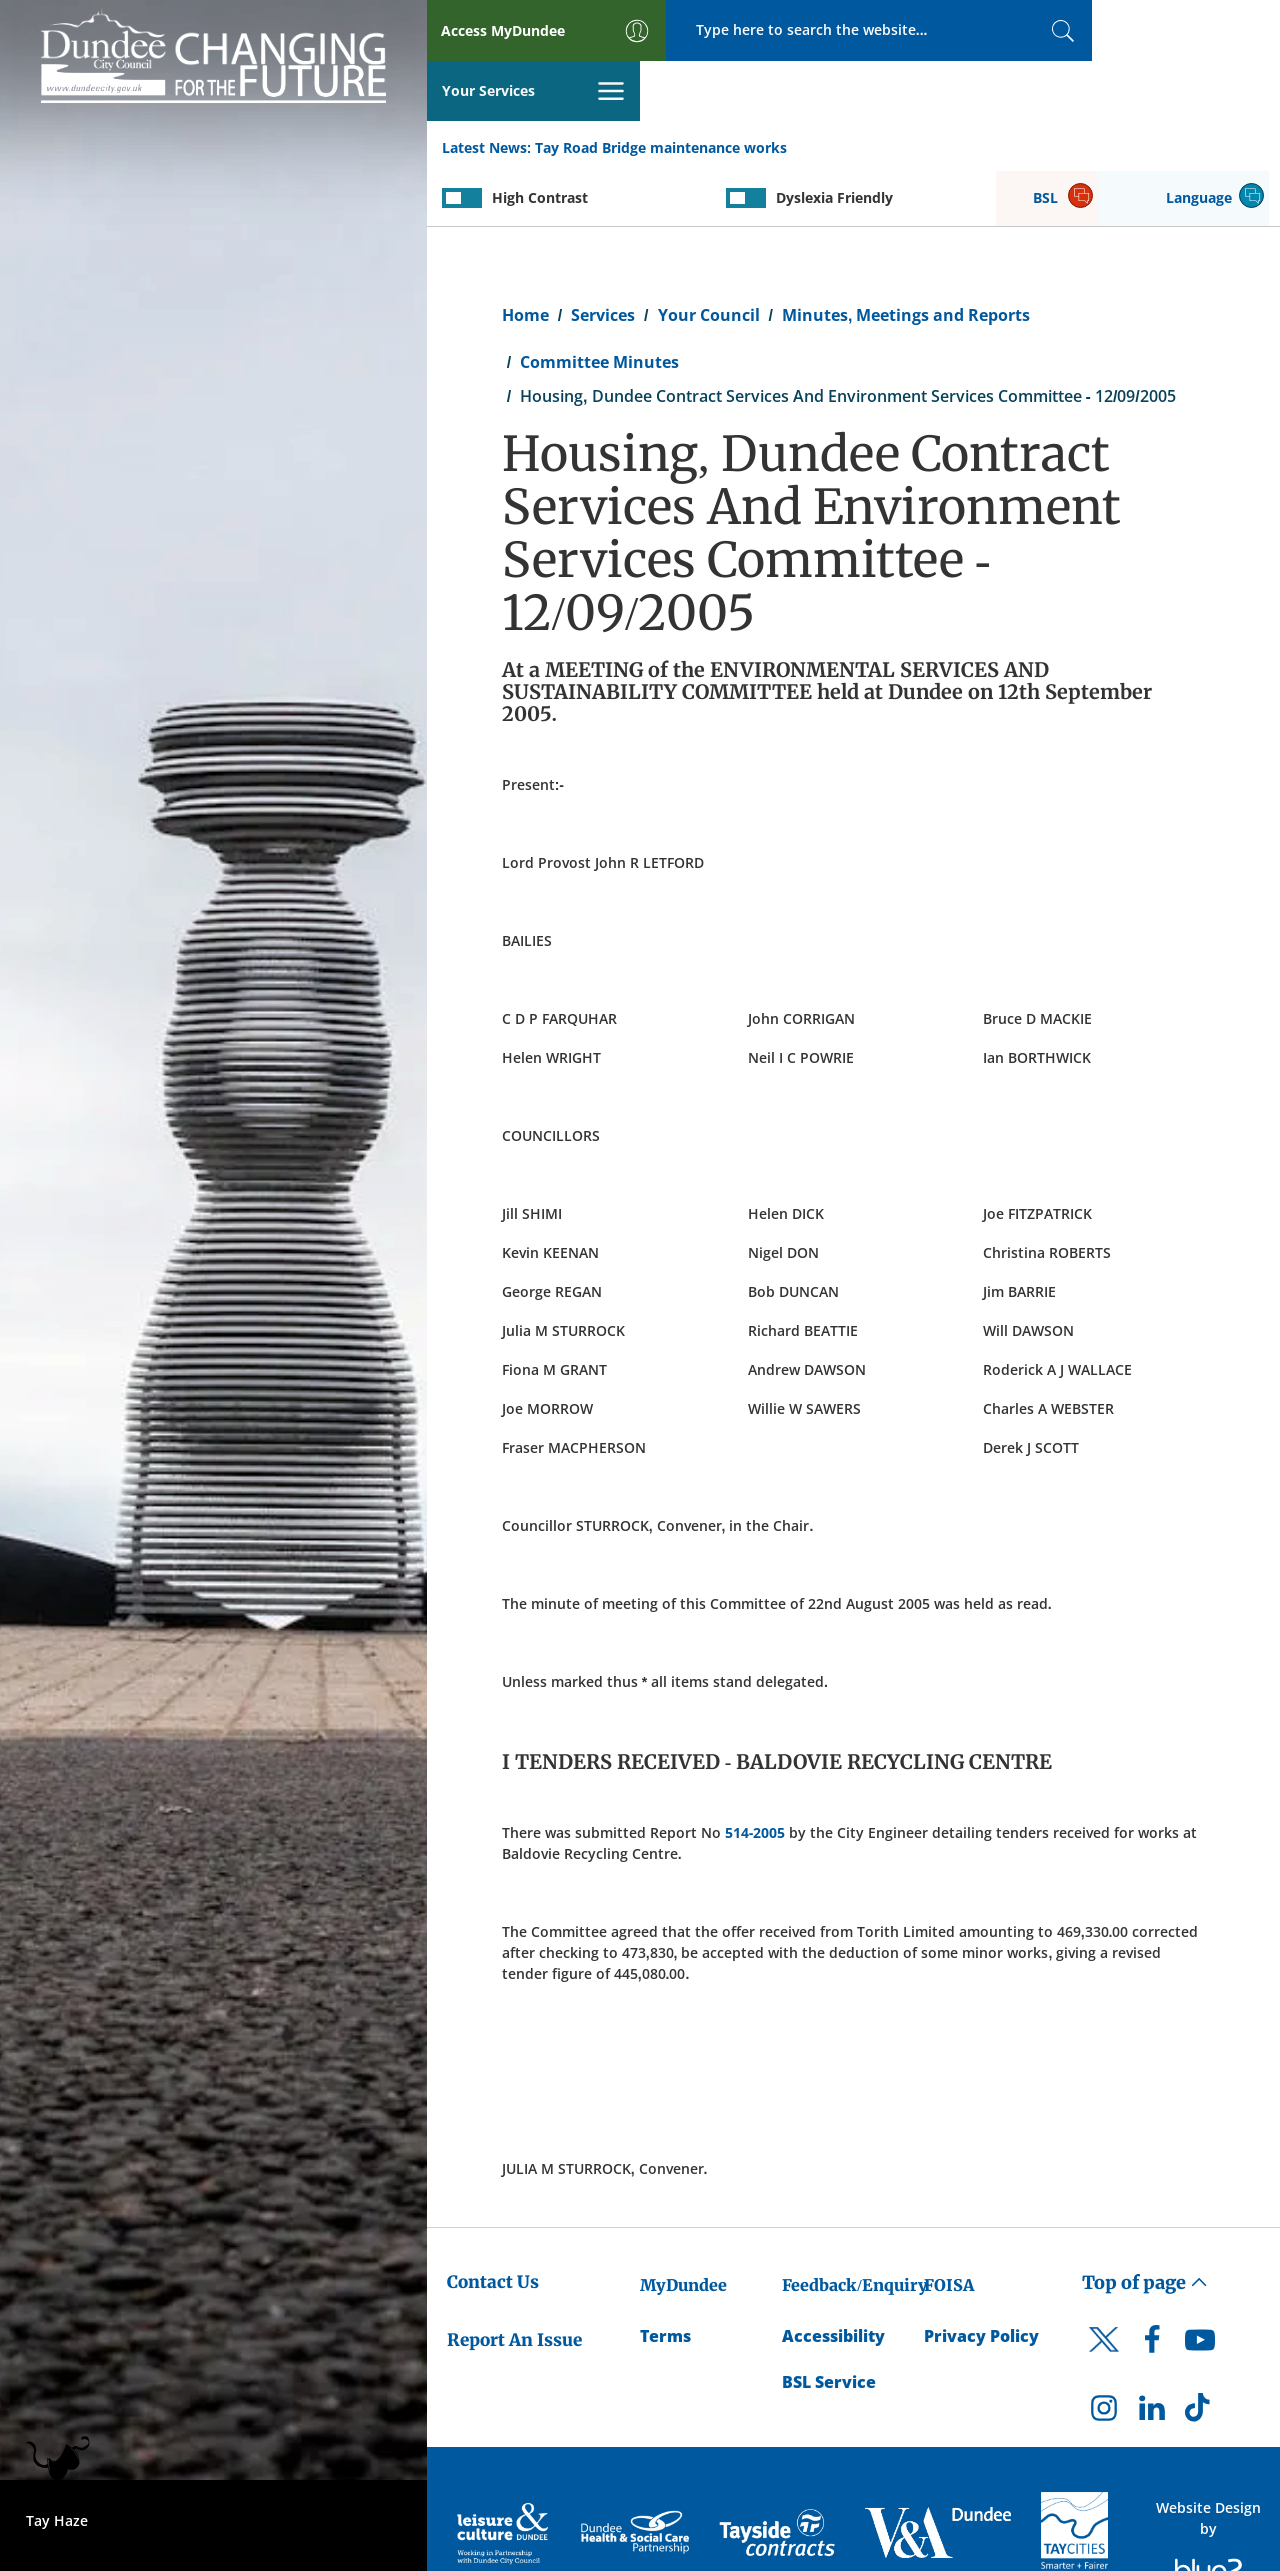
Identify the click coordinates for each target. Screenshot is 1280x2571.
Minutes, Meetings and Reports (906, 256)
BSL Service (829, 2324)
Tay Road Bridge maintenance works (661, 88)
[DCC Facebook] (1152, 2287)
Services (603, 256)
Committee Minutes (599, 303)
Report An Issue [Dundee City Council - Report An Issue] (514, 2281)
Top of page (1145, 2223)
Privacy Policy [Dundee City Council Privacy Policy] (981, 2277)
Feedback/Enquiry (854, 2226)
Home (525, 256)
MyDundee (683, 2226)
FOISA (949, 2226)
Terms (665, 2277)
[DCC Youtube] (1200, 2287)
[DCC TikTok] (1200, 2354)
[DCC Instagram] (1104, 2354)
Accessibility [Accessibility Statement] (833, 2277)
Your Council (709, 256)
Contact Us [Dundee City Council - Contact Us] (493, 2223)
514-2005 (755, 1773)
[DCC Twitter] (1104, 2298)
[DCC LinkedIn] (1152, 2354)
